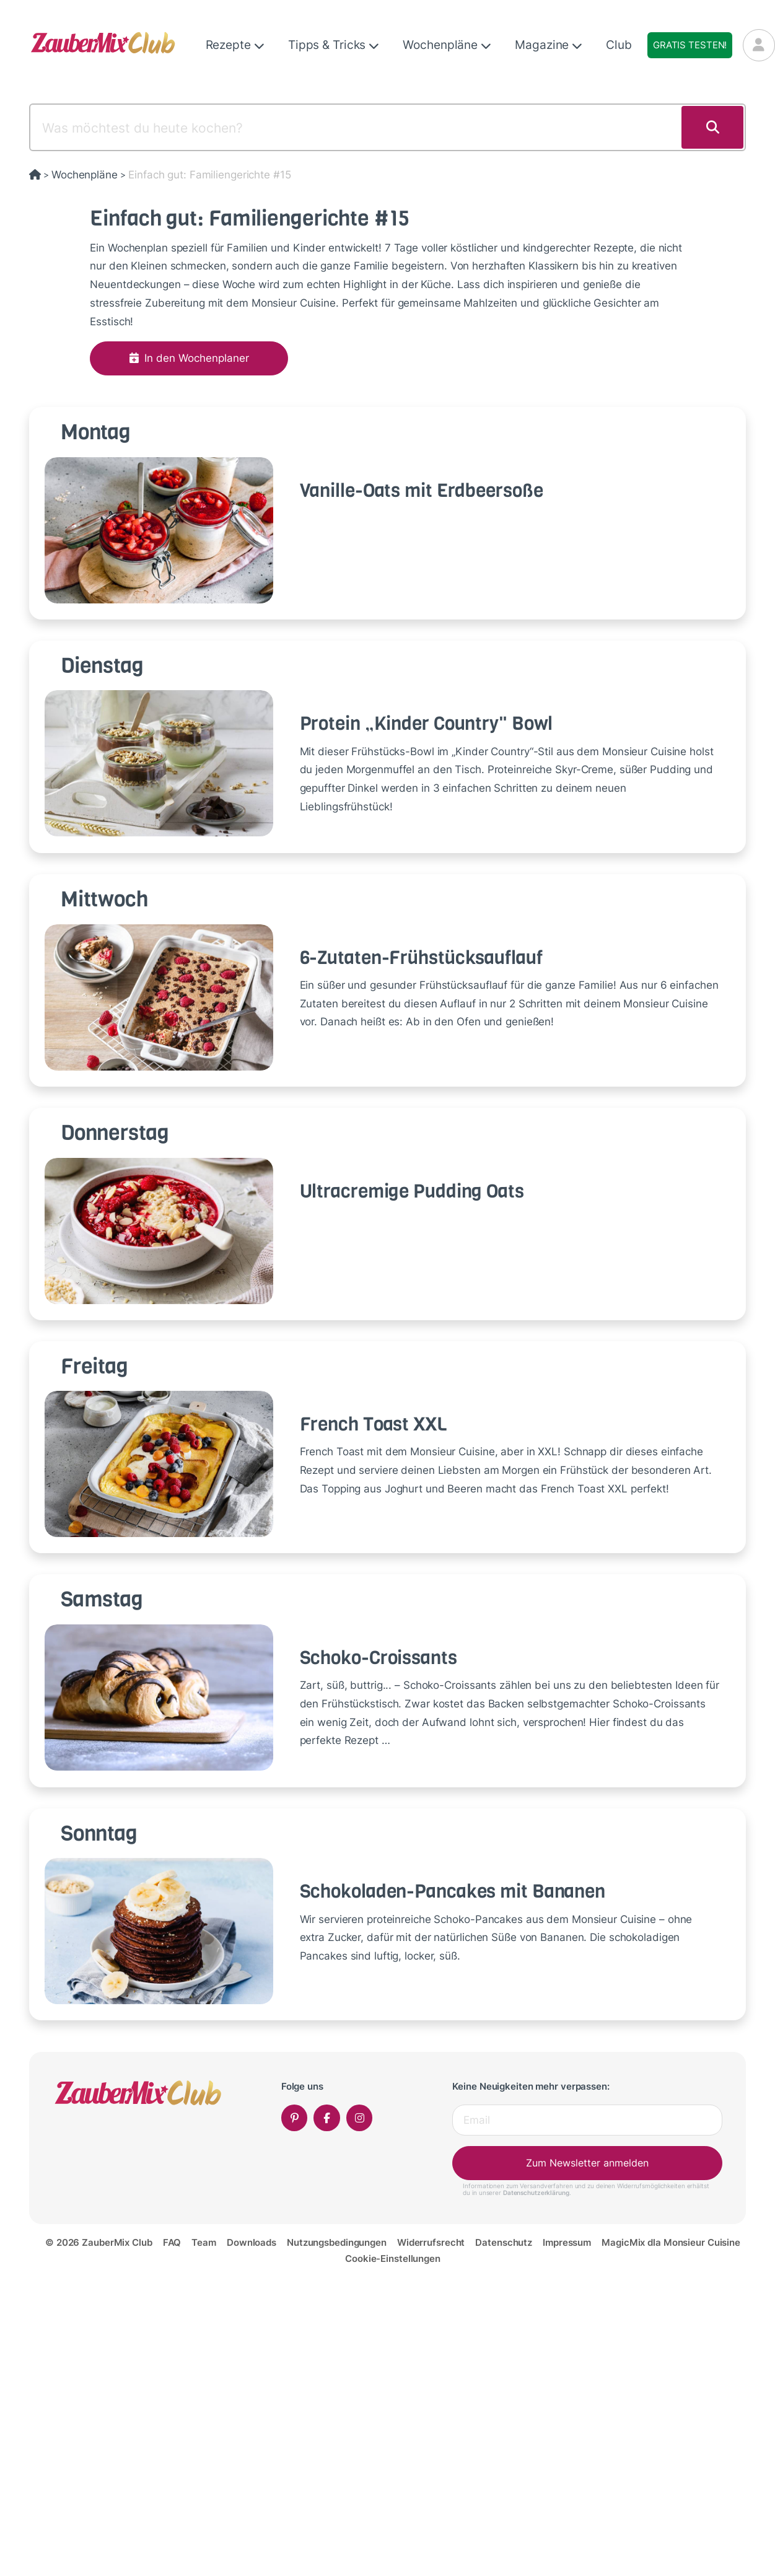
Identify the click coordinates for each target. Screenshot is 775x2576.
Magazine (548, 45)
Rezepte (235, 45)
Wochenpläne (447, 45)
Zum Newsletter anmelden (587, 2163)
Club (619, 45)
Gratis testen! (690, 45)
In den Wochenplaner (189, 358)
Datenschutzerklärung (536, 2192)
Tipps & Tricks (333, 45)
